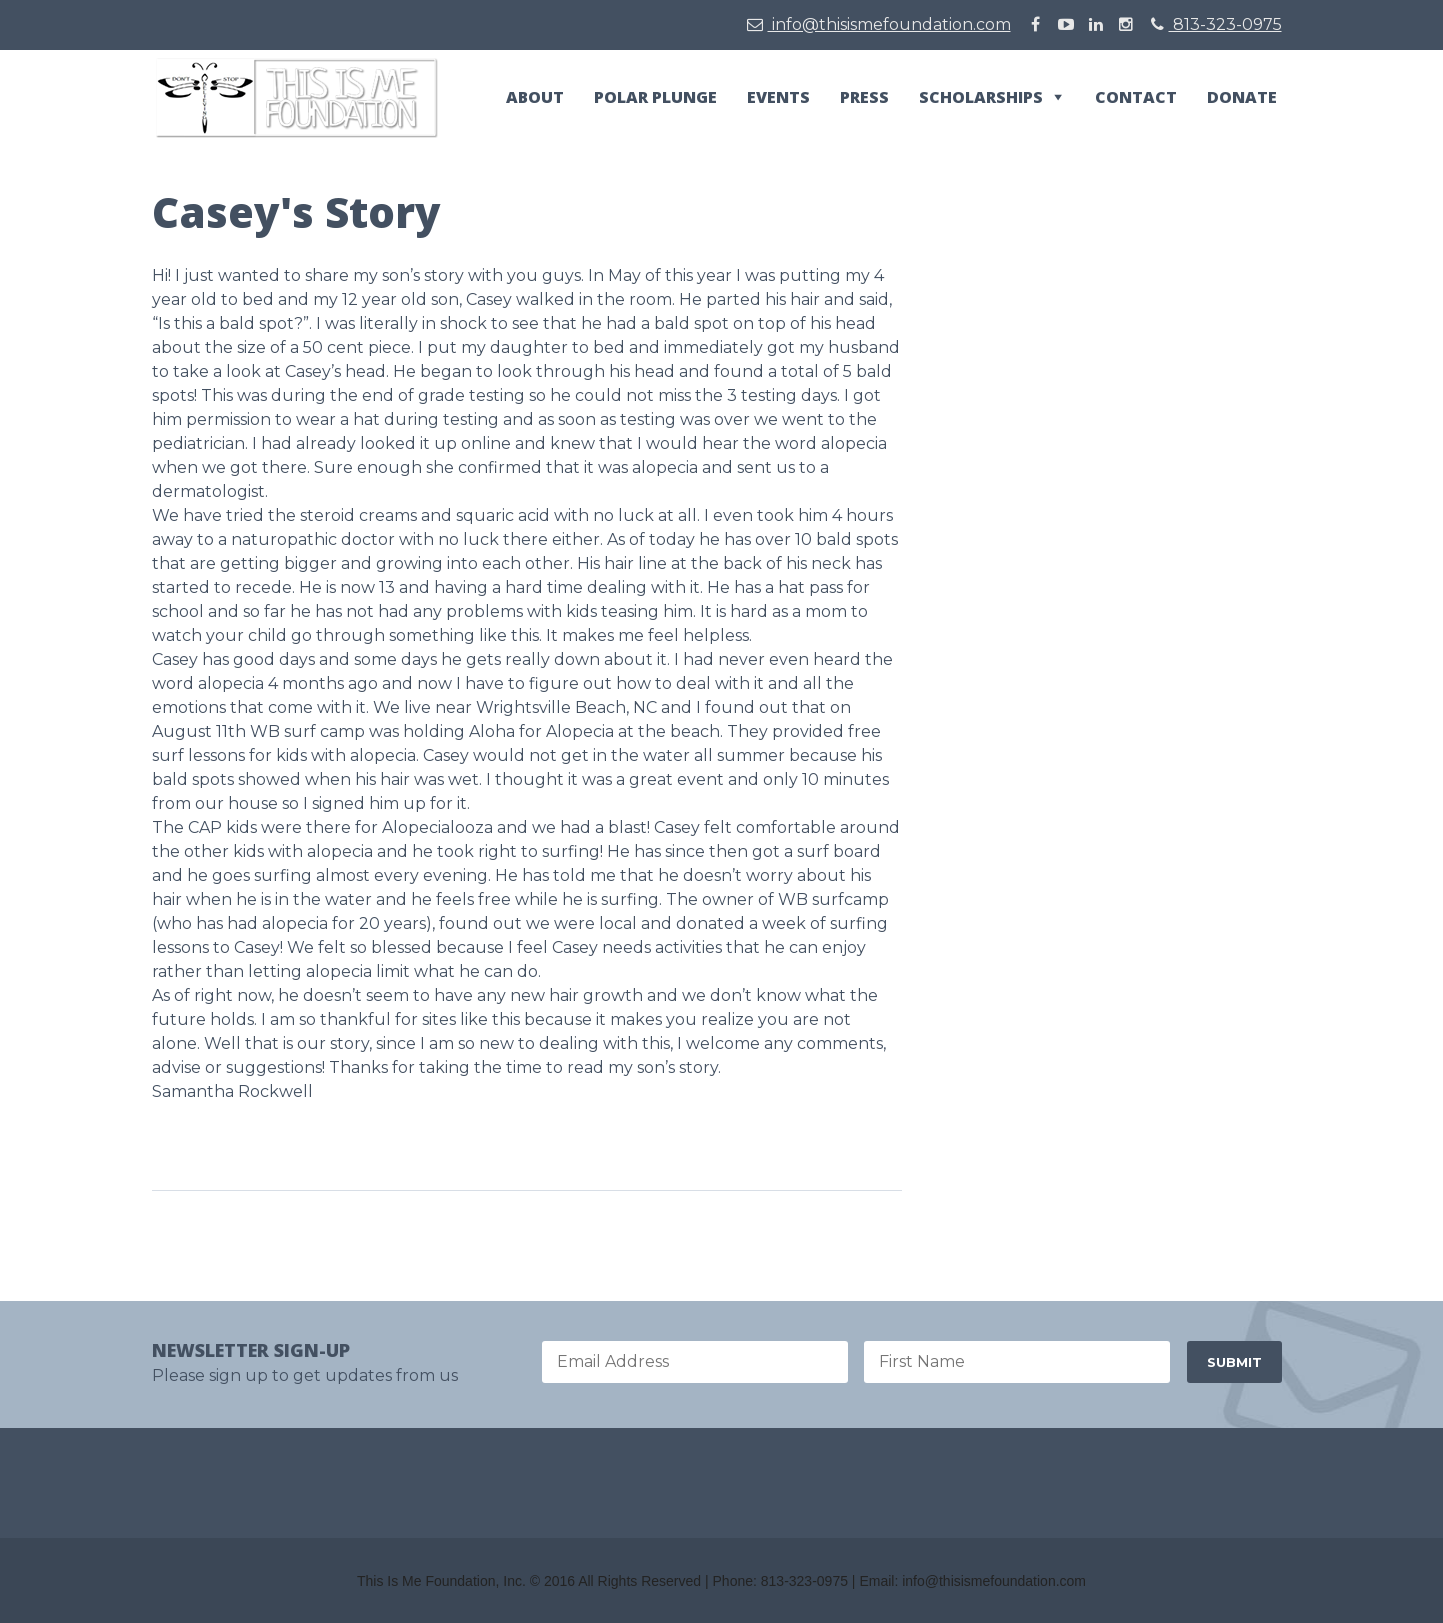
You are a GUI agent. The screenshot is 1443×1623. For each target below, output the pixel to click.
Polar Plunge (655, 97)
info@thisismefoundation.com (879, 24)
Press (864, 97)
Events (778, 97)
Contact (1136, 97)
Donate (1242, 97)
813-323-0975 (1216, 24)
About (535, 97)
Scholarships (981, 97)
